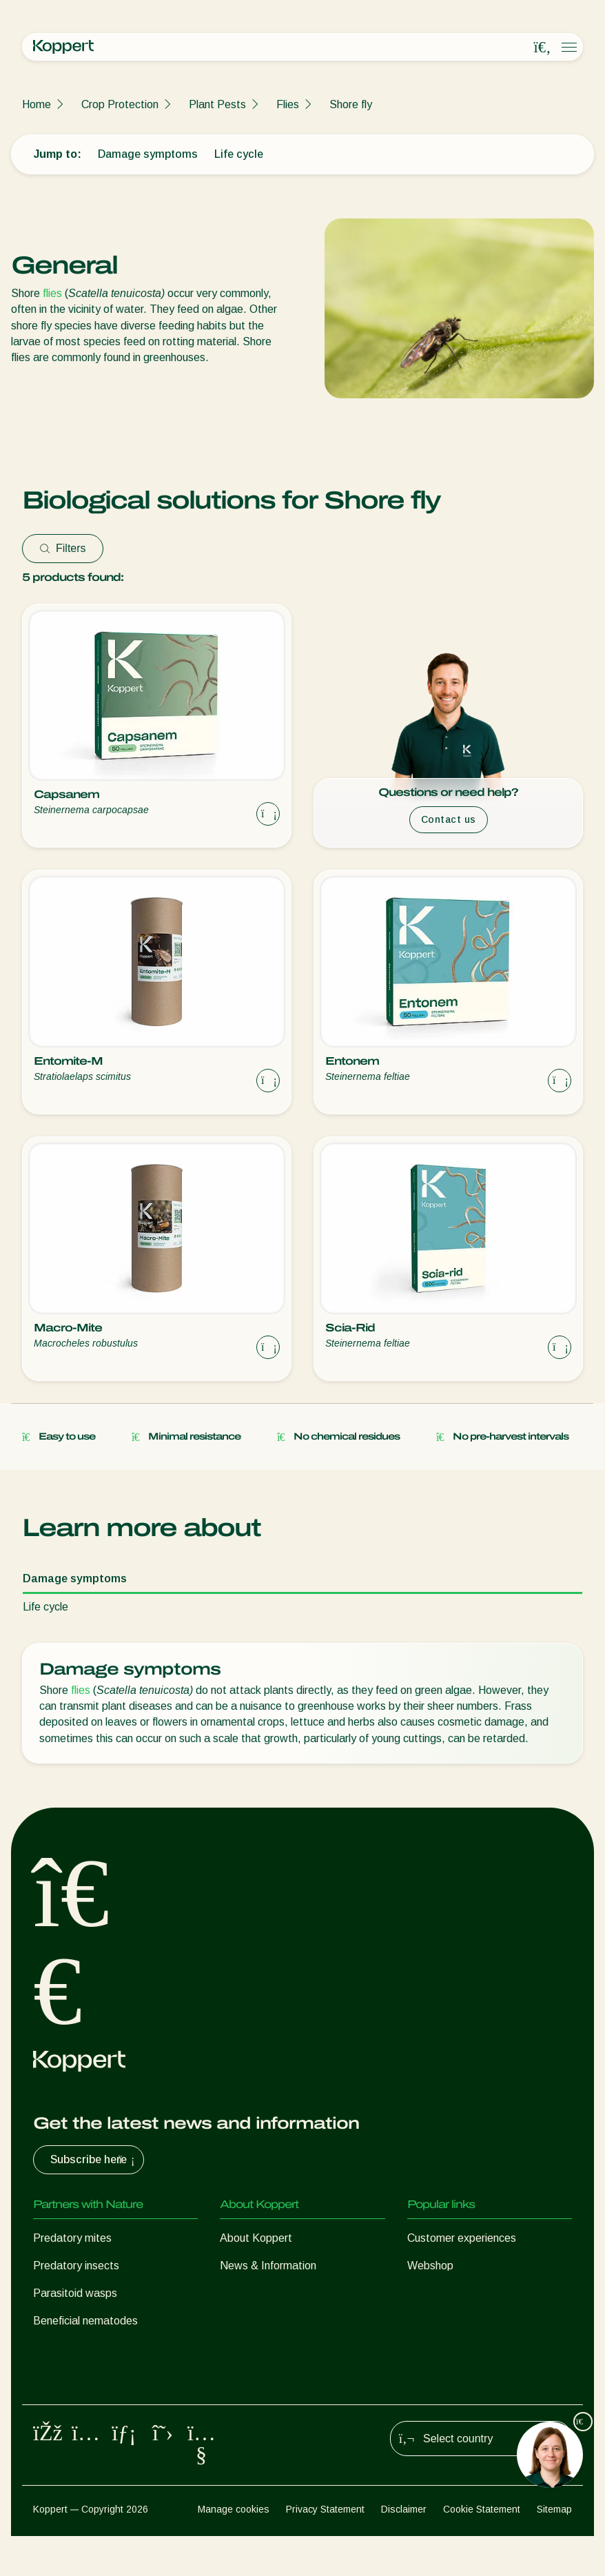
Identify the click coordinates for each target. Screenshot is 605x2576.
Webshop (430, 2265)
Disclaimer (404, 2549)
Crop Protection (119, 104)
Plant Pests (217, 104)
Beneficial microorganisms (95, 2348)
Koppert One (438, 2293)
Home (36, 104)
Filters (62, 548)
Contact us (448, 819)
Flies (287, 104)
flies (52, 293)
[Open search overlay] (542, 47)
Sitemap (554, 2549)
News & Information (268, 2265)
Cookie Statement (481, 2549)
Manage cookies (233, 2549)
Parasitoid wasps (75, 2293)
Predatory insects (76, 2265)
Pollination (58, 2403)
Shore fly (350, 104)
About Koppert (256, 2238)
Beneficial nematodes (85, 2321)
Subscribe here (94, 2160)
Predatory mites (72, 2238)
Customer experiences (461, 2238)
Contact (239, 2293)
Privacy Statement (325, 2549)
